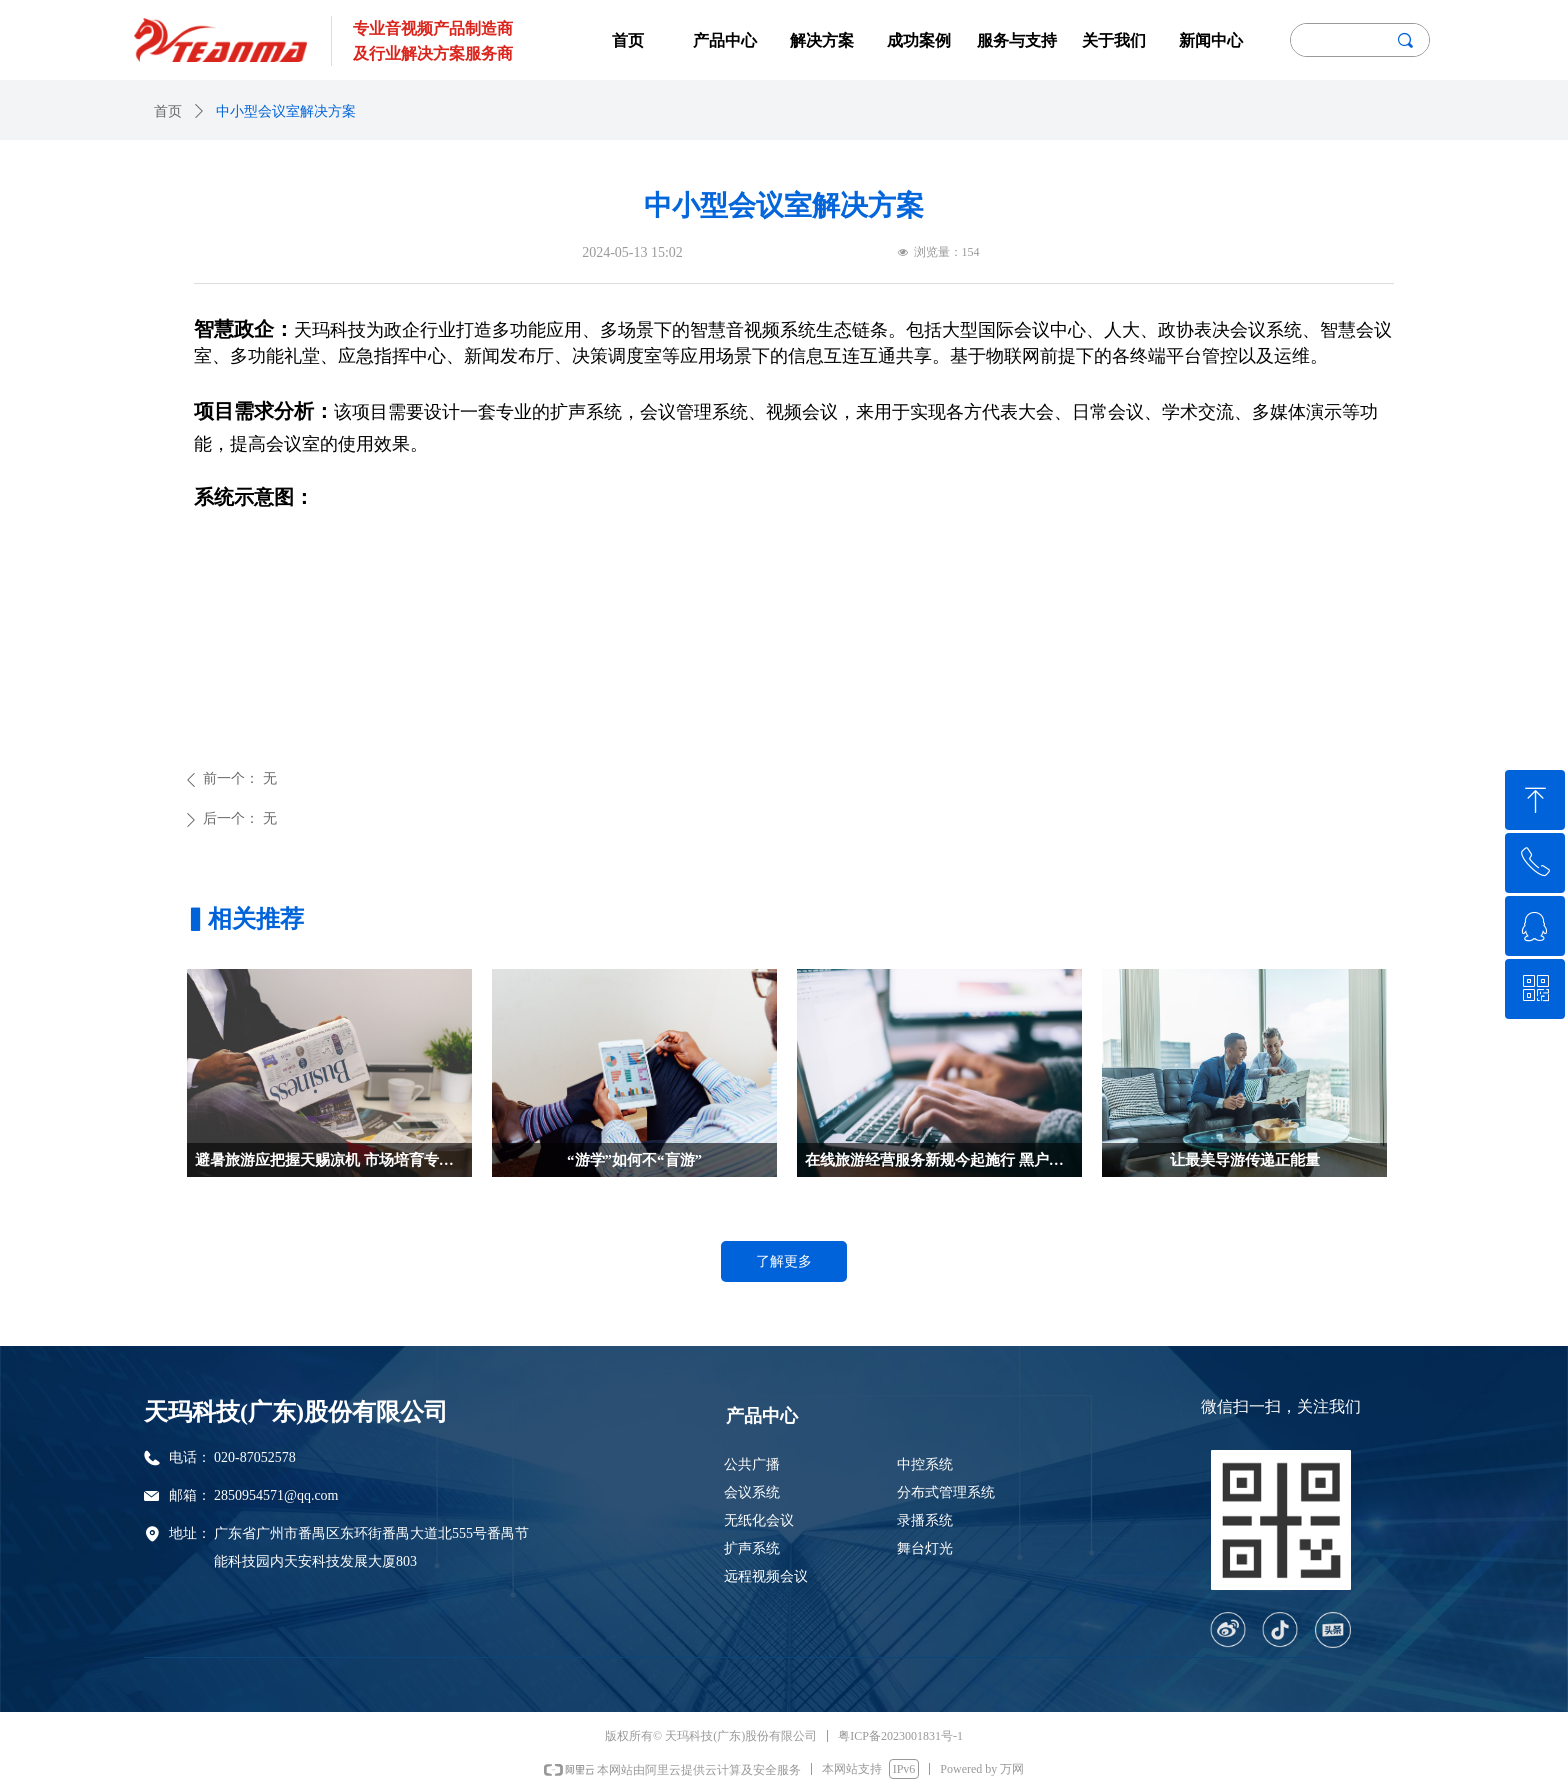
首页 (168, 111)
